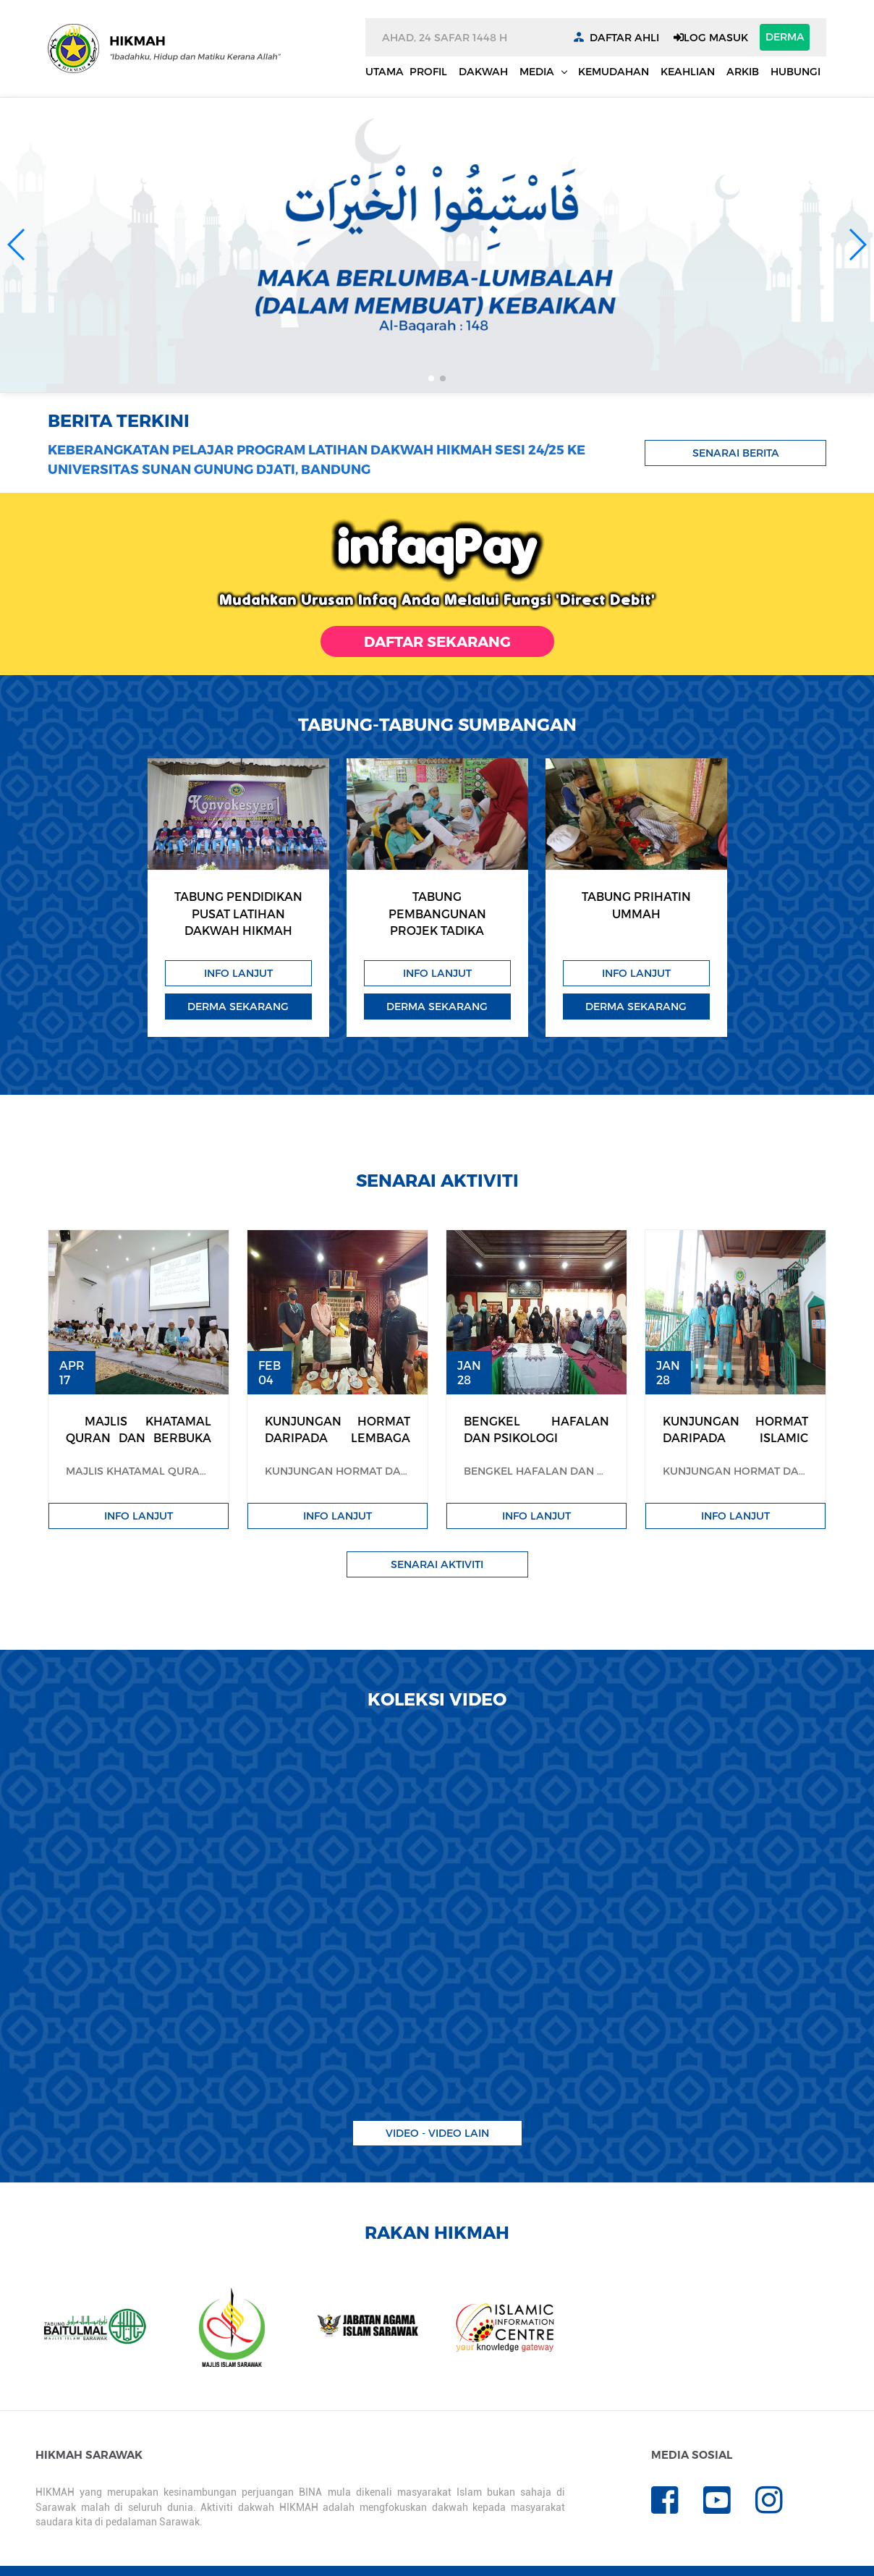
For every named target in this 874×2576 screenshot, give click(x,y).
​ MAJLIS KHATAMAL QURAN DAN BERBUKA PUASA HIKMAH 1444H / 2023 (138, 1446)
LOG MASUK (711, 37)
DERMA (785, 36)
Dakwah (483, 71)
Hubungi (795, 71)
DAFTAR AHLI (624, 37)
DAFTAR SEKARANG (437, 641)
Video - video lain (437, 2133)
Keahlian (688, 71)
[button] (17, 244)
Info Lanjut (238, 973)
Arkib (742, 71)
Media (538, 71)
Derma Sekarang (238, 1006)
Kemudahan (613, 71)
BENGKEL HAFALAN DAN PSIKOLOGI (536, 1429)
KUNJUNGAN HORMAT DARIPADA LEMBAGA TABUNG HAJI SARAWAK (337, 1438)
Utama (384, 71)
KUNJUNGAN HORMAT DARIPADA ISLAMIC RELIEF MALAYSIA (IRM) (735, 1438)
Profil (428, 71)
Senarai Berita (735, 452)
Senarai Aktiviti (437, 1564)
